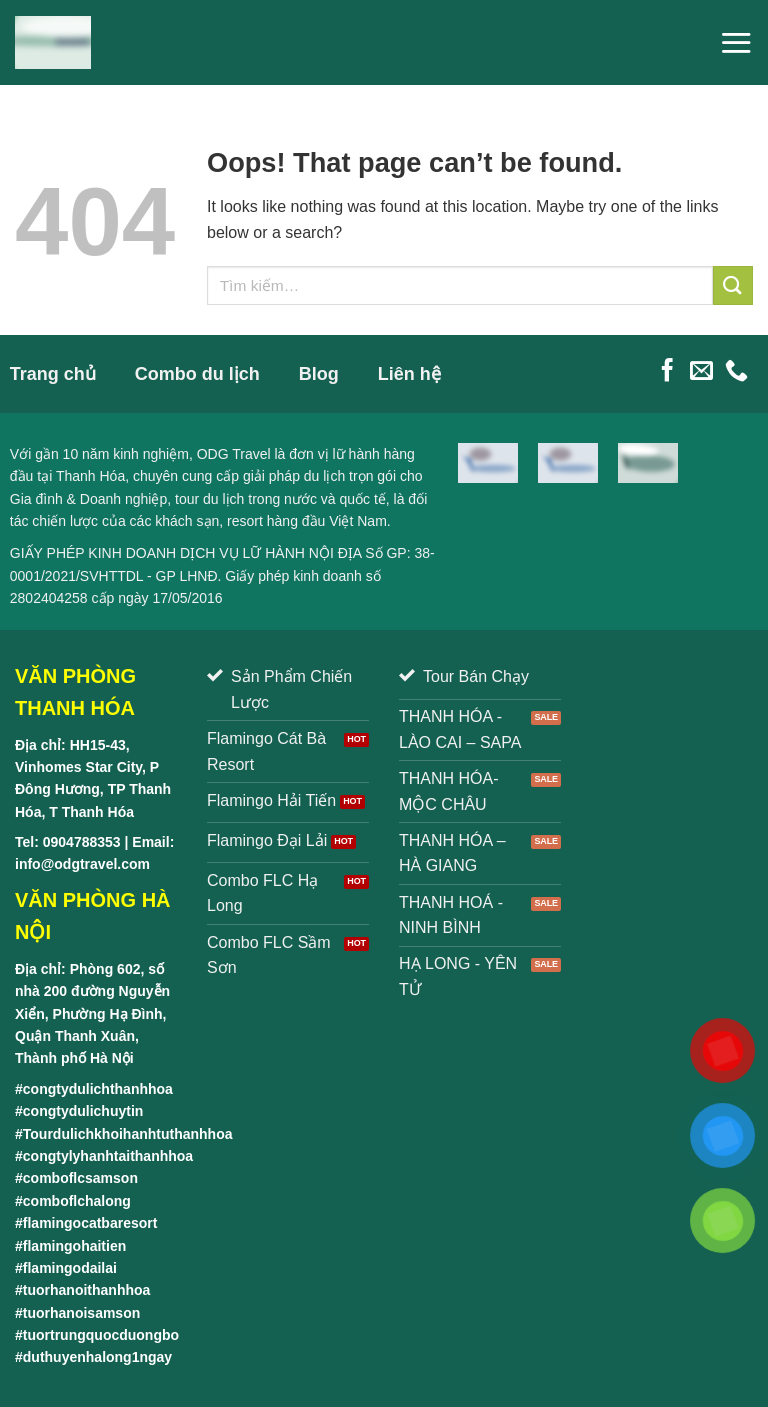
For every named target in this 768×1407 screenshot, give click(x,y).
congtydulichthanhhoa (98, 1089)
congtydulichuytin (83, 1111)
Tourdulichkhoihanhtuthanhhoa (128, 1134)
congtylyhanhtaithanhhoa (108, 1156)
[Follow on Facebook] (667, 372)
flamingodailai (70, 1268)
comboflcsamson (80, 1178)
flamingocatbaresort (90, 1223)
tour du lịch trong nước (246, 499)
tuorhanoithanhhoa (87, 1290)
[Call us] (736, 372)
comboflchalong (77, 1201)
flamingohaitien (74, 1246)
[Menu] (736, 42)
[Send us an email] (701, 372)
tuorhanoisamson (81, 1313)
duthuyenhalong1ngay (97, 1357)
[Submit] (733, 285)
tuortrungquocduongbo (101, 1335)
